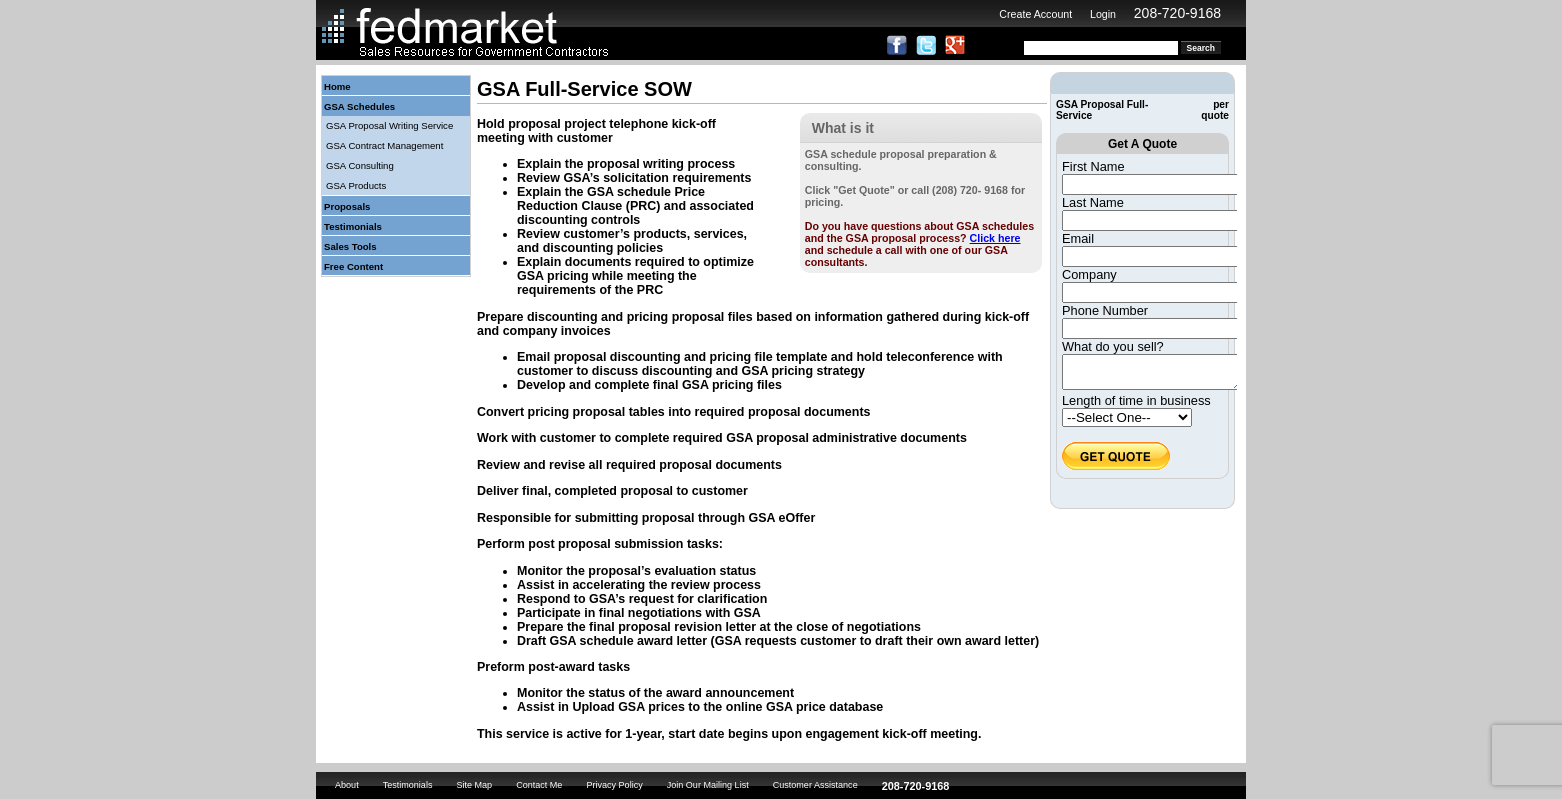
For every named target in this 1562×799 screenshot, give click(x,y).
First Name (1093, 166)
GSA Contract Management (384, 145)
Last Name (1093, 202)
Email (1078, 238)
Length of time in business (1136, 406)
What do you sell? (1113, 346)
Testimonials (353, 226)
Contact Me (539, 785)
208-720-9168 (1177, 13)
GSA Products (356, 185)
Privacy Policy (614, 785)
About (347, 785)
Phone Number (1105, 310)
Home (337, 86)
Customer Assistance (815, 785)
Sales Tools (350, 246)
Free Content (353, 266)
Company (1089, 274)
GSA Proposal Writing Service (389, 125)
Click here (995, 238)
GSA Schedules (359, 106)
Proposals (347, 206)
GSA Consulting (360, 165)
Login (1103, 14)
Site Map (474, 785)
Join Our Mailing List (708, 785)
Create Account (1035, 14)
